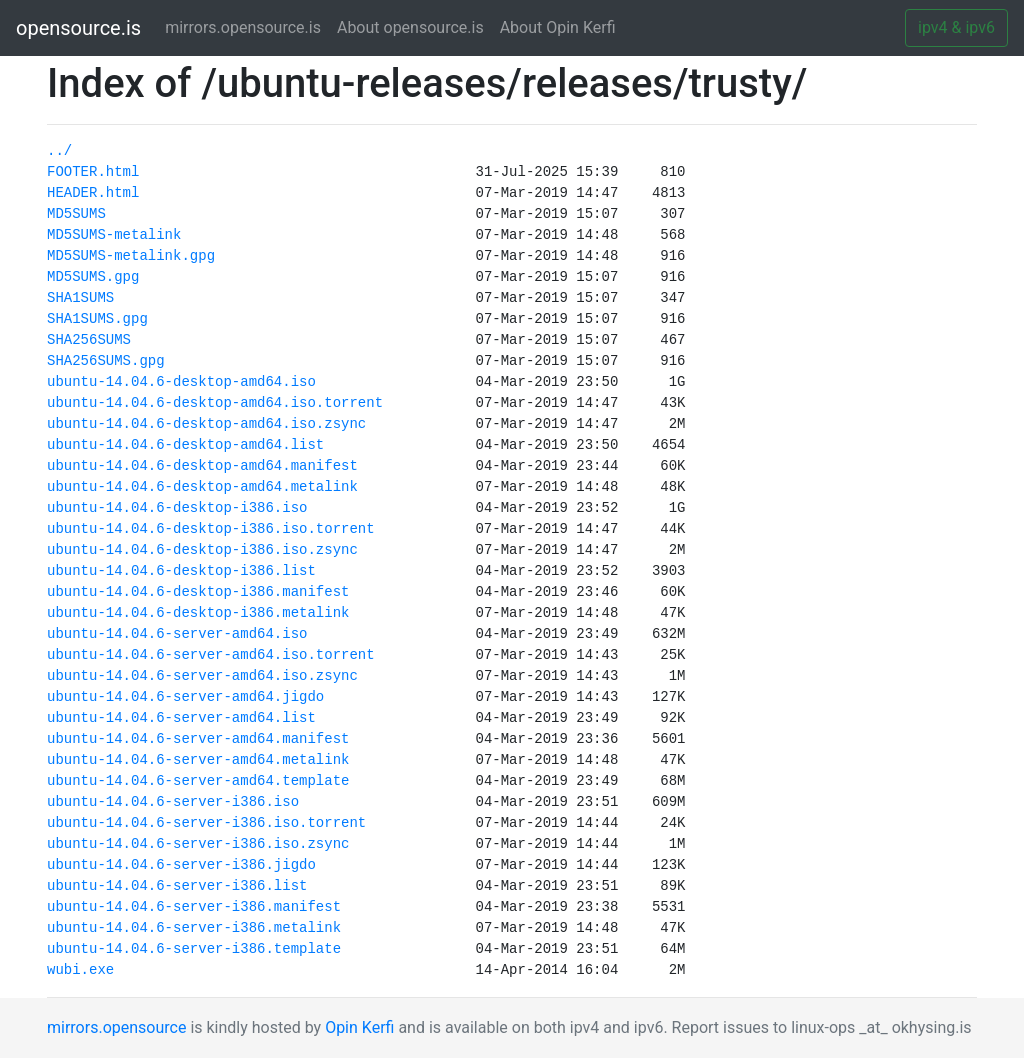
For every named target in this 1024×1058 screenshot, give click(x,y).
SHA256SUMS (89, 340)
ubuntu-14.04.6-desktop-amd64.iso (181, 382)
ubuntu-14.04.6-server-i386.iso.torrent (206, 823)
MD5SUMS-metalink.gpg (131, 256)
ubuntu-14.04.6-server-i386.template (194, 949)
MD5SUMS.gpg (93, 277)
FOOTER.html (93, 172)
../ (59, 151)
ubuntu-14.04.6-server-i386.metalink (194, 928)
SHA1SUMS (80, 298)
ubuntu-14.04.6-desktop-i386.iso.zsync (202, 550)
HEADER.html (93, 193)
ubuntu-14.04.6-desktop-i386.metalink (198, 613)
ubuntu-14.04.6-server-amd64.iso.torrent (211, 655)
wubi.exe (80, 970)
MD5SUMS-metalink (114, 235)
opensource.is (78, 28)
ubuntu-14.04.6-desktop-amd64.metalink (202, 487)
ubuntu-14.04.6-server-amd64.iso (177, 634)
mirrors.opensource (116, 1027)
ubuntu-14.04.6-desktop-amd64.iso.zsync (206, 424)
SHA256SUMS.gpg (106, 361)
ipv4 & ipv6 (956, 27)
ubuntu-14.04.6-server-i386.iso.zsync (198, 844)
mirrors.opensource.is (247, 26)
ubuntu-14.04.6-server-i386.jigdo (181, 865)
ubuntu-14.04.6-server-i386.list (177, 886)
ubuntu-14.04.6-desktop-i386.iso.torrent (211, 529)
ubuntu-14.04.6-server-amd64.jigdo (185, 697)
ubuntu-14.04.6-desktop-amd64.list (185, 445)
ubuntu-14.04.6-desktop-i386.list (181, 571)
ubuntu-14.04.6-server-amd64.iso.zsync (202, 676)
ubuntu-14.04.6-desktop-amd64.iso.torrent (215, 403)
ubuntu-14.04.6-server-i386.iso (173, 802)
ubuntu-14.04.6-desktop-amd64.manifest (202, 466)
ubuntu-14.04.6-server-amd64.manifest (198, 739)
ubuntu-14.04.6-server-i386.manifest (194, 907)
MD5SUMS (76, 214)
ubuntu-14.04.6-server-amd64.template (198, 781)
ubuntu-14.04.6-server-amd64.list (181, 718)
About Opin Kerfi (558, 27)
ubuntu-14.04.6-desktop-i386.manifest (198, 592)
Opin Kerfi (359, 1027)
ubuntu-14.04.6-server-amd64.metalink (198, 760)
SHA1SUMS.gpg (97, 319)
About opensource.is (410, 27)
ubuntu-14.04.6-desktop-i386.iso (177, 508)
